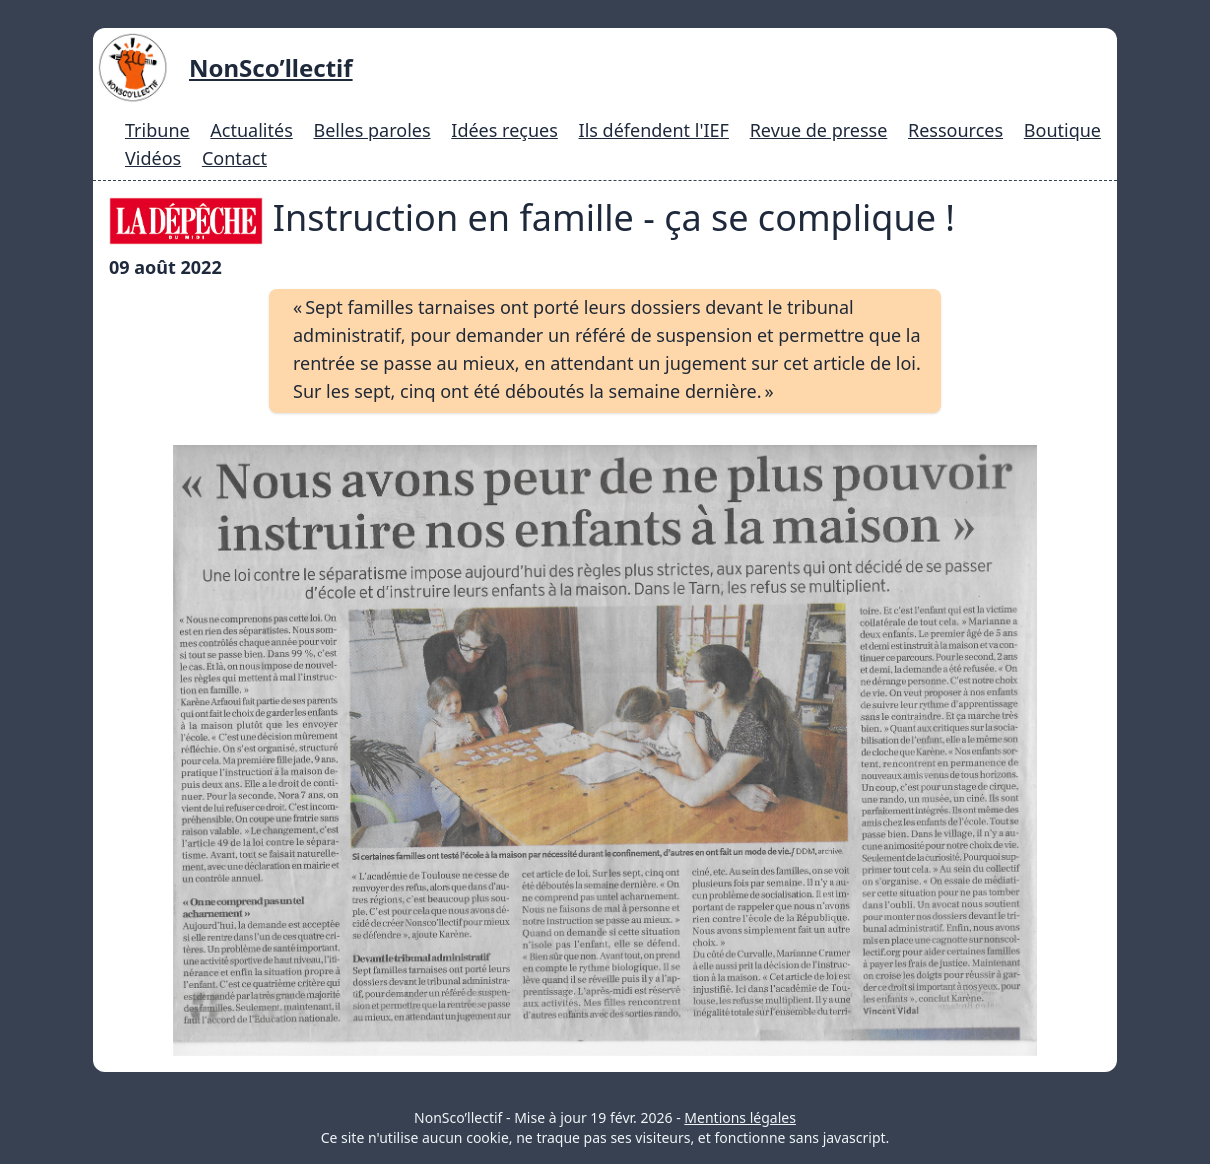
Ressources (955, 130)
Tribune (157, 130)
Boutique (1062, 130)
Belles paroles (371, 130)
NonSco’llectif (271, 67)
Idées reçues (504, 130)
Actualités (251, 130)
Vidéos (153, 158)
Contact (234, 158)
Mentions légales (740, 1117)
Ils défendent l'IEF (654, 130)
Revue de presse (819, 130)
